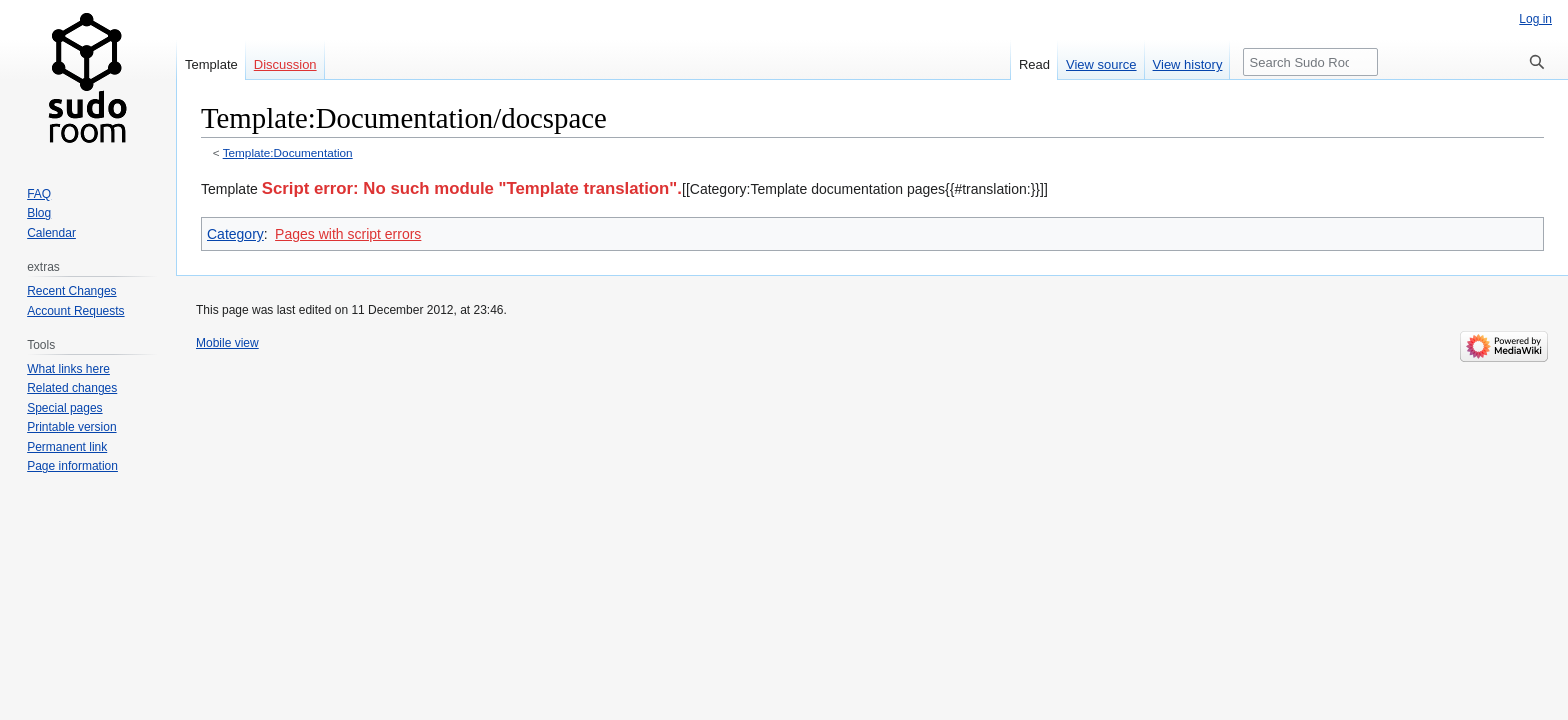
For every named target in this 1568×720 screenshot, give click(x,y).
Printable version (71, 427)
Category (235, 234)
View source (1101, 64)
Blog (39, 213)
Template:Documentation (288, 152)
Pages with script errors (348, 234)
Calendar (51, 233)
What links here (68, 369)
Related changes (72, 388)
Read (1034, 64)
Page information (72, 466)
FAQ (39, 194)
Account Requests (75, 311)
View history (1188, 64)
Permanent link (67, 447)
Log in (1535, 19)
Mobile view (227, 343)
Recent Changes (71, 291)
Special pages (64, 408)
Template (211, 64)
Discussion (285, 64)
